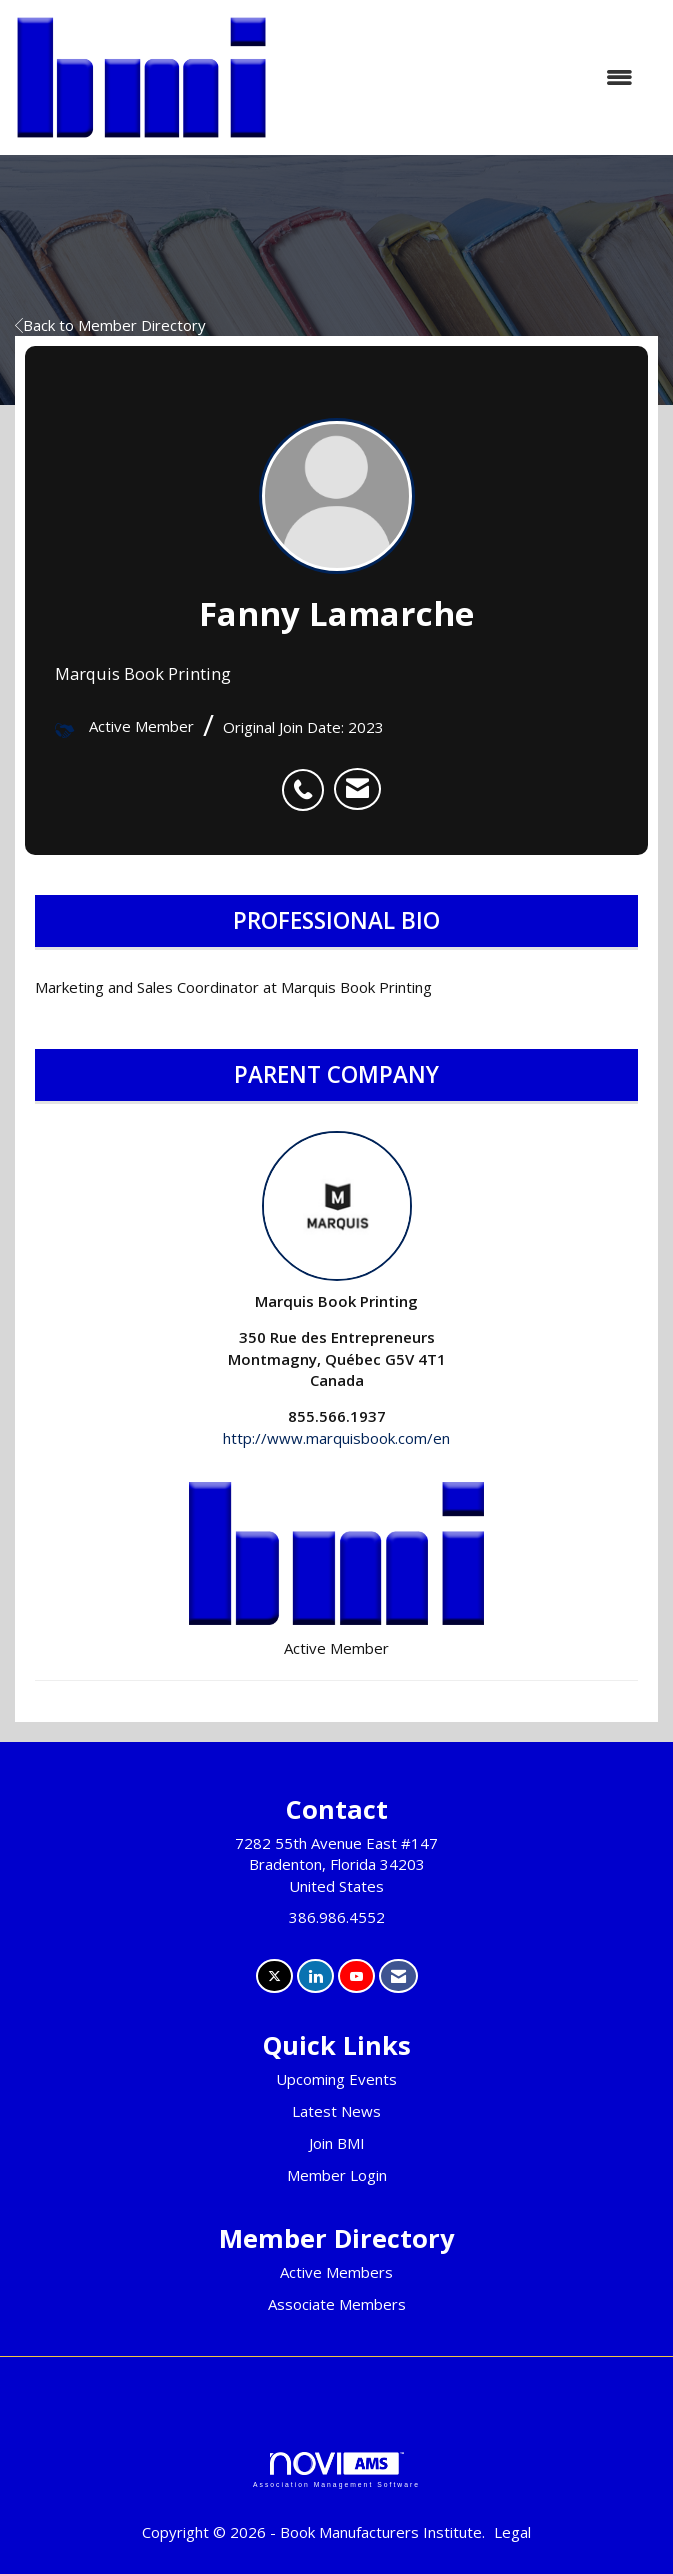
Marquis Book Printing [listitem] (336, 1221)
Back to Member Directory (110, 325)
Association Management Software (336, 2470)
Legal (512, 2532)
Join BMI (337, 2143)
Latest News (336, 2111)
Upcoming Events (336, 2079)
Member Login (337, 2175)
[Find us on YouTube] (356, 1976)
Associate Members (337, 2304)
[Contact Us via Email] (398, 1976)
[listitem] (308, 779)
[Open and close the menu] (460, 77)
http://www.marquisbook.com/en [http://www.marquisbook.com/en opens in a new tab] (336, 1438)
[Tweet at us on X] (274, 1976)
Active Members (336, 2272)
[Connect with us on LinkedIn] (315, 1976)
